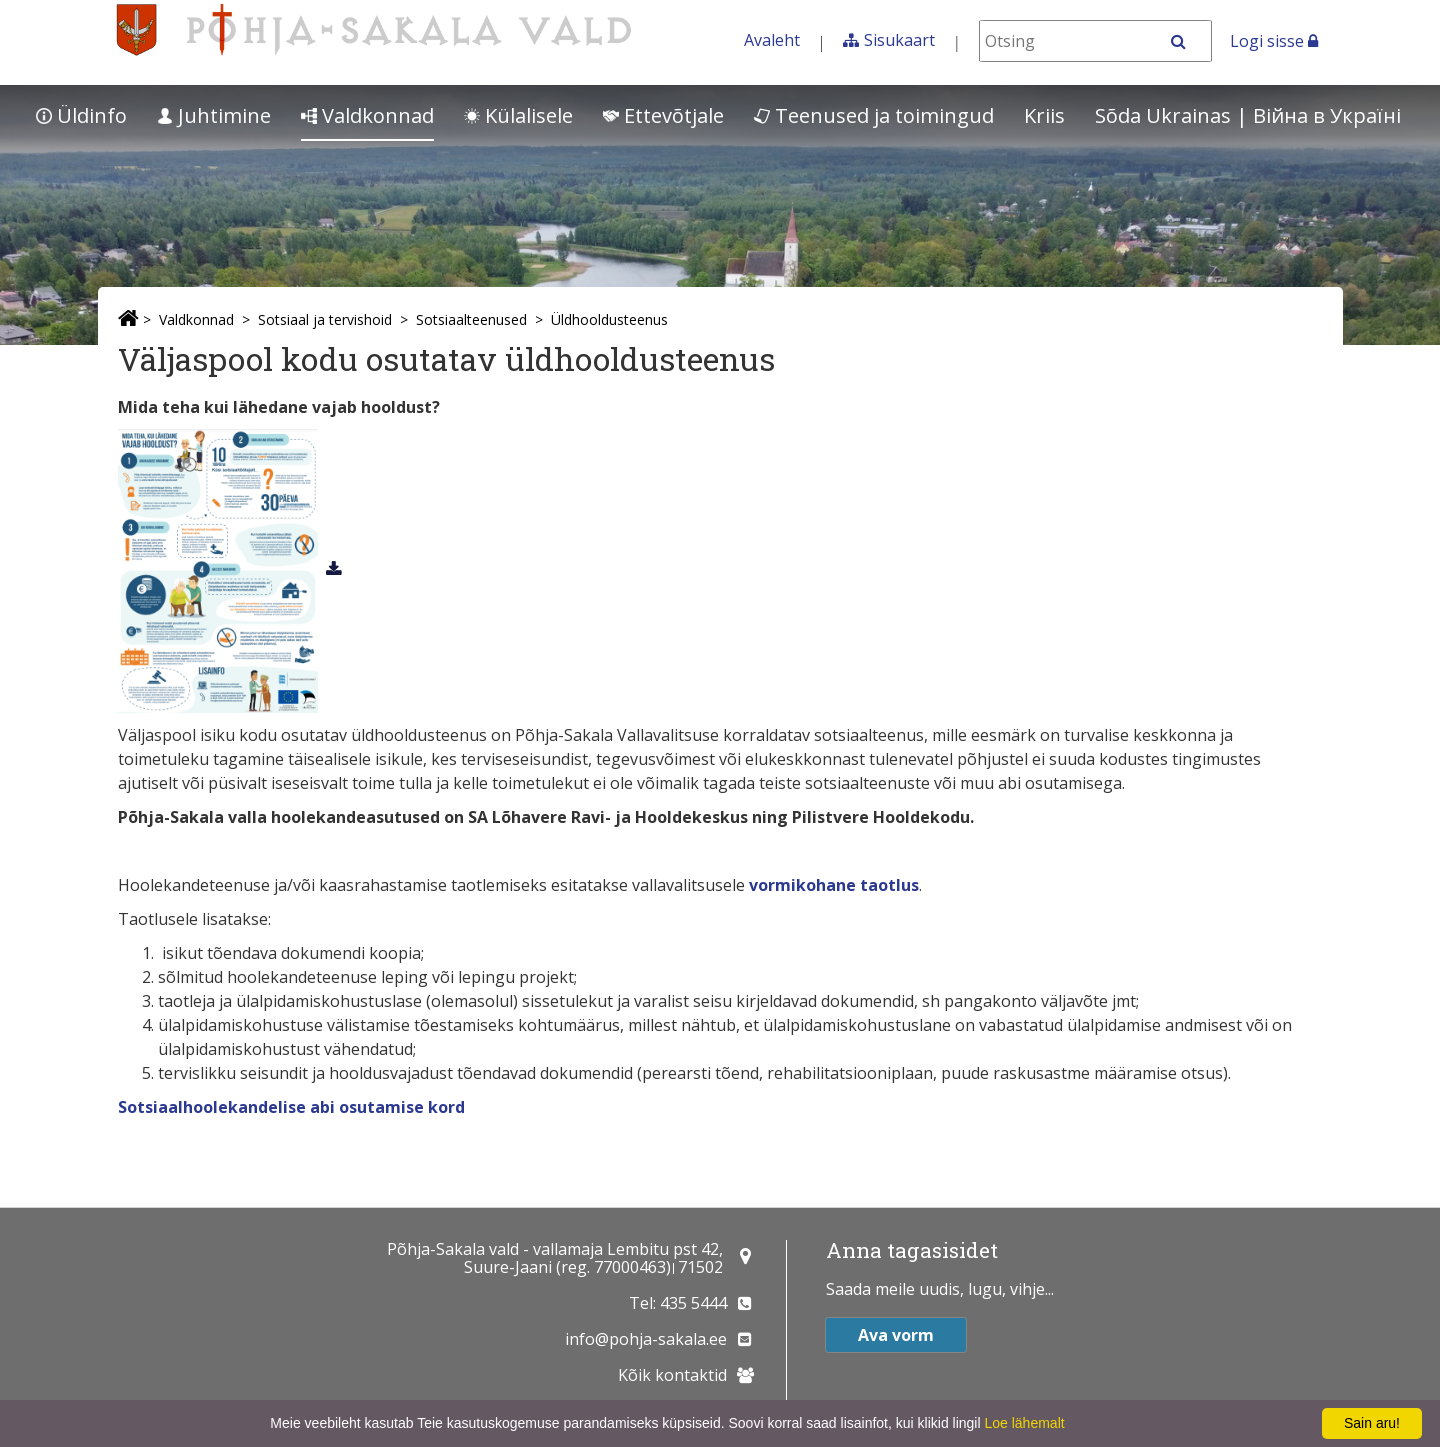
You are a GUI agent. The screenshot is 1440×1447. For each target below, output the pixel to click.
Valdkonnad (367, 115)
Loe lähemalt (1024, 1423)
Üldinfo (81, 115)
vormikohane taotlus (834, 885)
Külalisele (518, 115)
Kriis (1044, 115)
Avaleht (772, 40)
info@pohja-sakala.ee (646, 1339)
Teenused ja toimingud (874, 115)
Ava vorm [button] (896, 1335)
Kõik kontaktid (672, 1375)
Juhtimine (214, 115)
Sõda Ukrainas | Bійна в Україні (1248, 115)
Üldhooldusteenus (609, 319)
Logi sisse (1274, 41)
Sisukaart (899, 40)
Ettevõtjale (663, 115)
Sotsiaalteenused (471, 319)
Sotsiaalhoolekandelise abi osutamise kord (291, 1107)
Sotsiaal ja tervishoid (325, 319)
